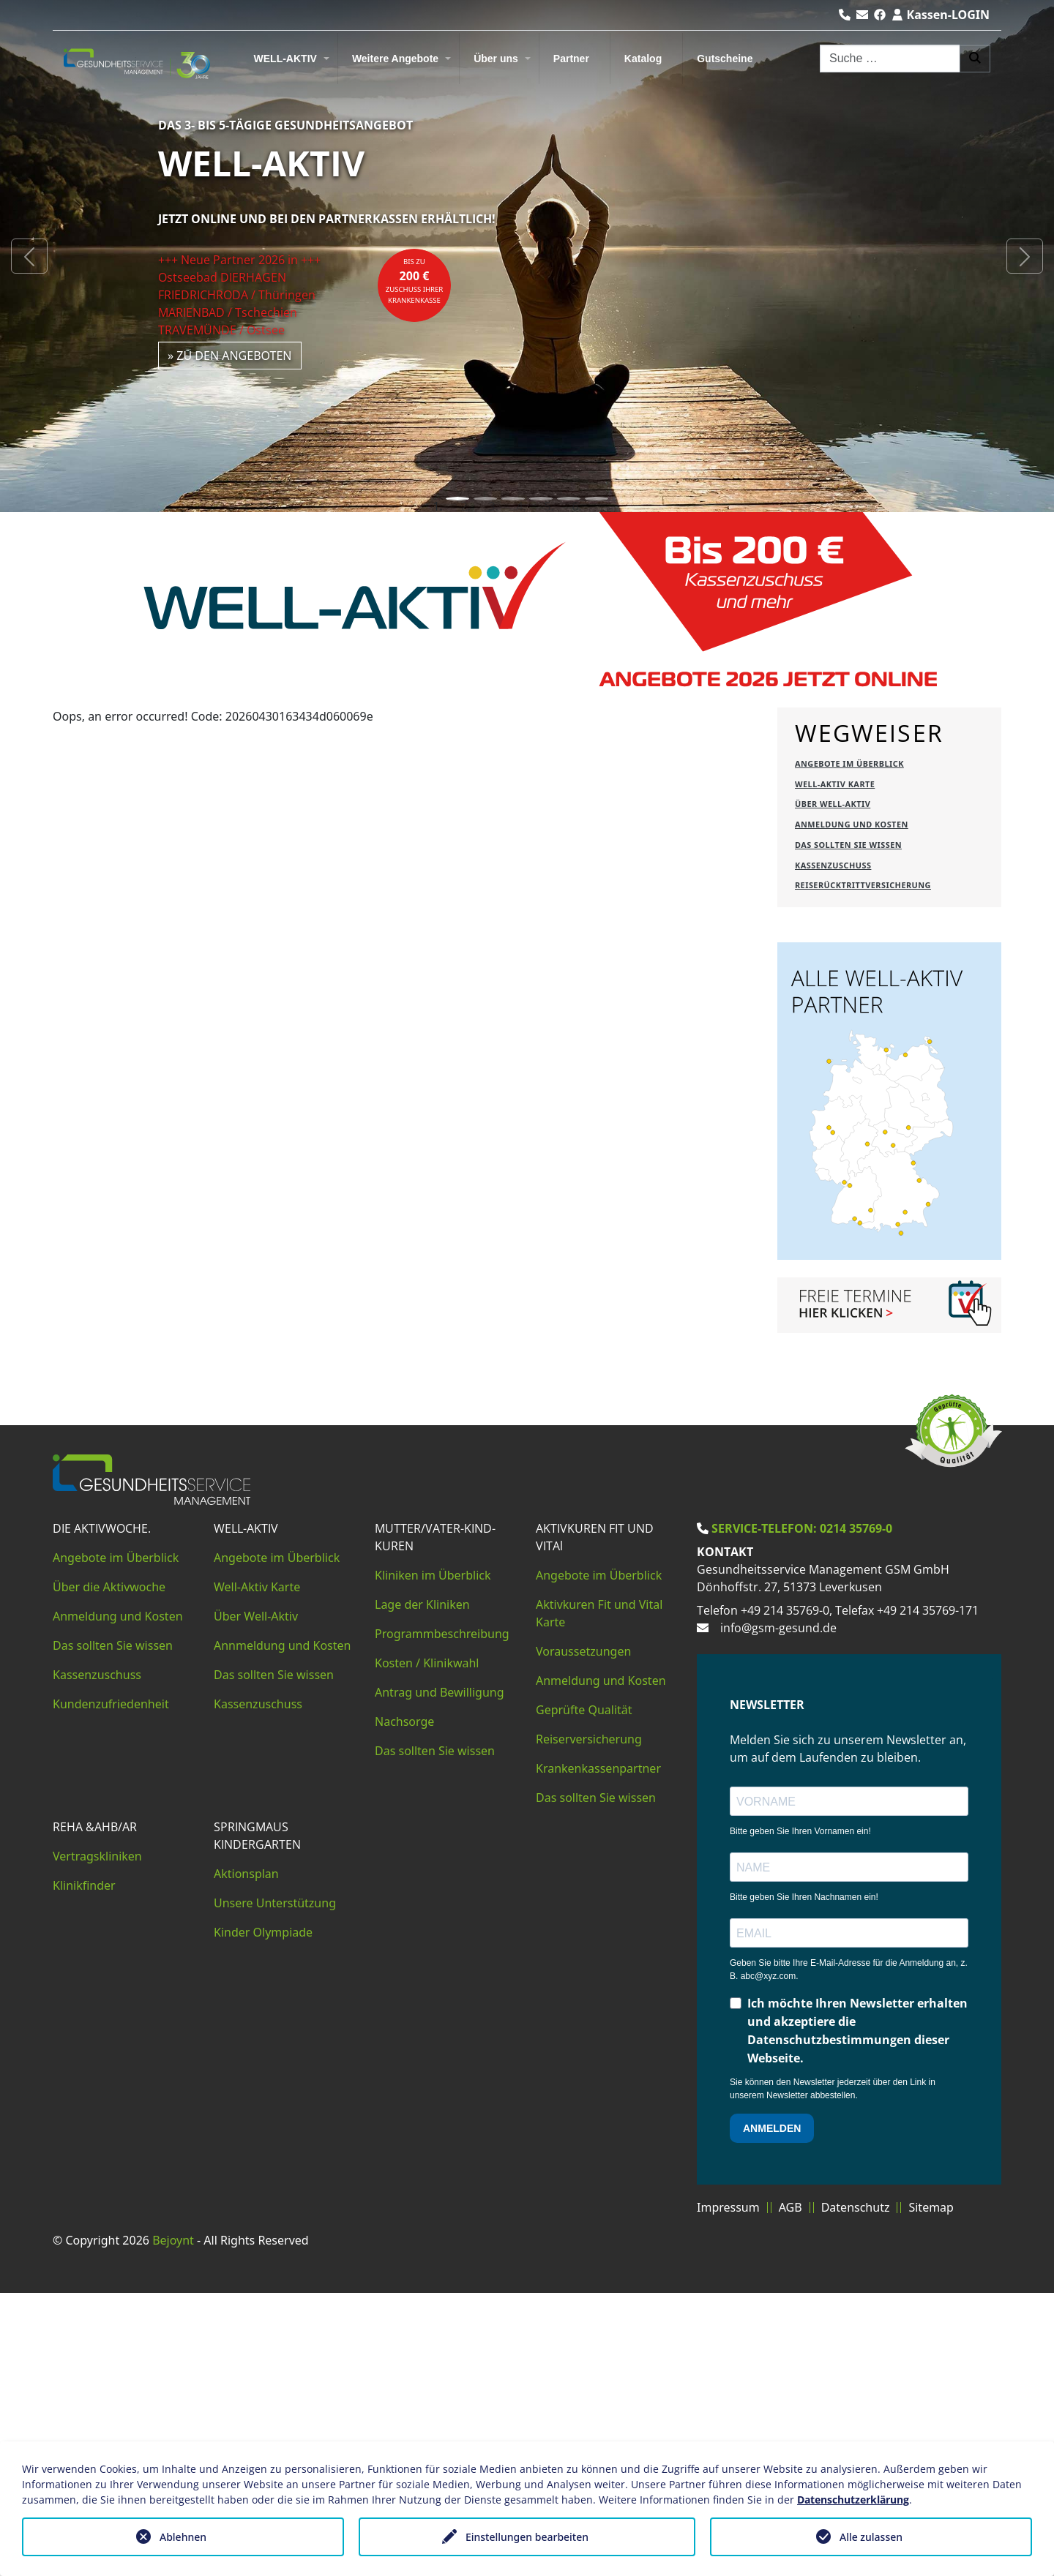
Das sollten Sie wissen (113, 1928)
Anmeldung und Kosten (118, 1899)
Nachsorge (404, 2005)
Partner (571, 58)
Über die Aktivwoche (109, 1870)
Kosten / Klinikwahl (427, 1946)
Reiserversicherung (589, 2022)
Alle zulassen (871, 2537)
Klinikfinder (84, 2168)
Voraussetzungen (583, 1934)
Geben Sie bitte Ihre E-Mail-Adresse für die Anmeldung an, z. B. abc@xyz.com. (849, 2252)
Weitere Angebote (395, 58)
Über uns (496, 58)
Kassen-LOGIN (941, 15)
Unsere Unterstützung (275, 2186)
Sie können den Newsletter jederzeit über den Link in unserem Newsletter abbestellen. (832, 2372)
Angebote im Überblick (116, 1841)
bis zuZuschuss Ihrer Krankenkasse (415, 281)
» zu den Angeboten (230, 356)
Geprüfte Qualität (584, 1993)
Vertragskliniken (97, 2139)
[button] (29, 256)
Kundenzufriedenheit (111, 1987)
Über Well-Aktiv (256, 1899)
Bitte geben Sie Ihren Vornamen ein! (800, 2114)
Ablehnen (183, 2537)
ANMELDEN (772, 2411)
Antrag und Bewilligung (439, 1975)
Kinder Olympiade (263, 2215)
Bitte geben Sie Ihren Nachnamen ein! (804, 2180)
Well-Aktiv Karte (257, 1870)
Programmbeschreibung (442, 1917)
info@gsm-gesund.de (778, 1911)
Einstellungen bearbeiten (527, 2537)
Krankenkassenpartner (598, 2051)
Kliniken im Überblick (433, 1858)
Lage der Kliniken (422, 1888)
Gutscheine (724, 58)
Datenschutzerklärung (853, 2499)
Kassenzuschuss (97, 1958)
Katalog (643, 58)
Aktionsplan (246, 2157)
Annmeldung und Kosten (282, 1928)
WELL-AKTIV (285, 58)
